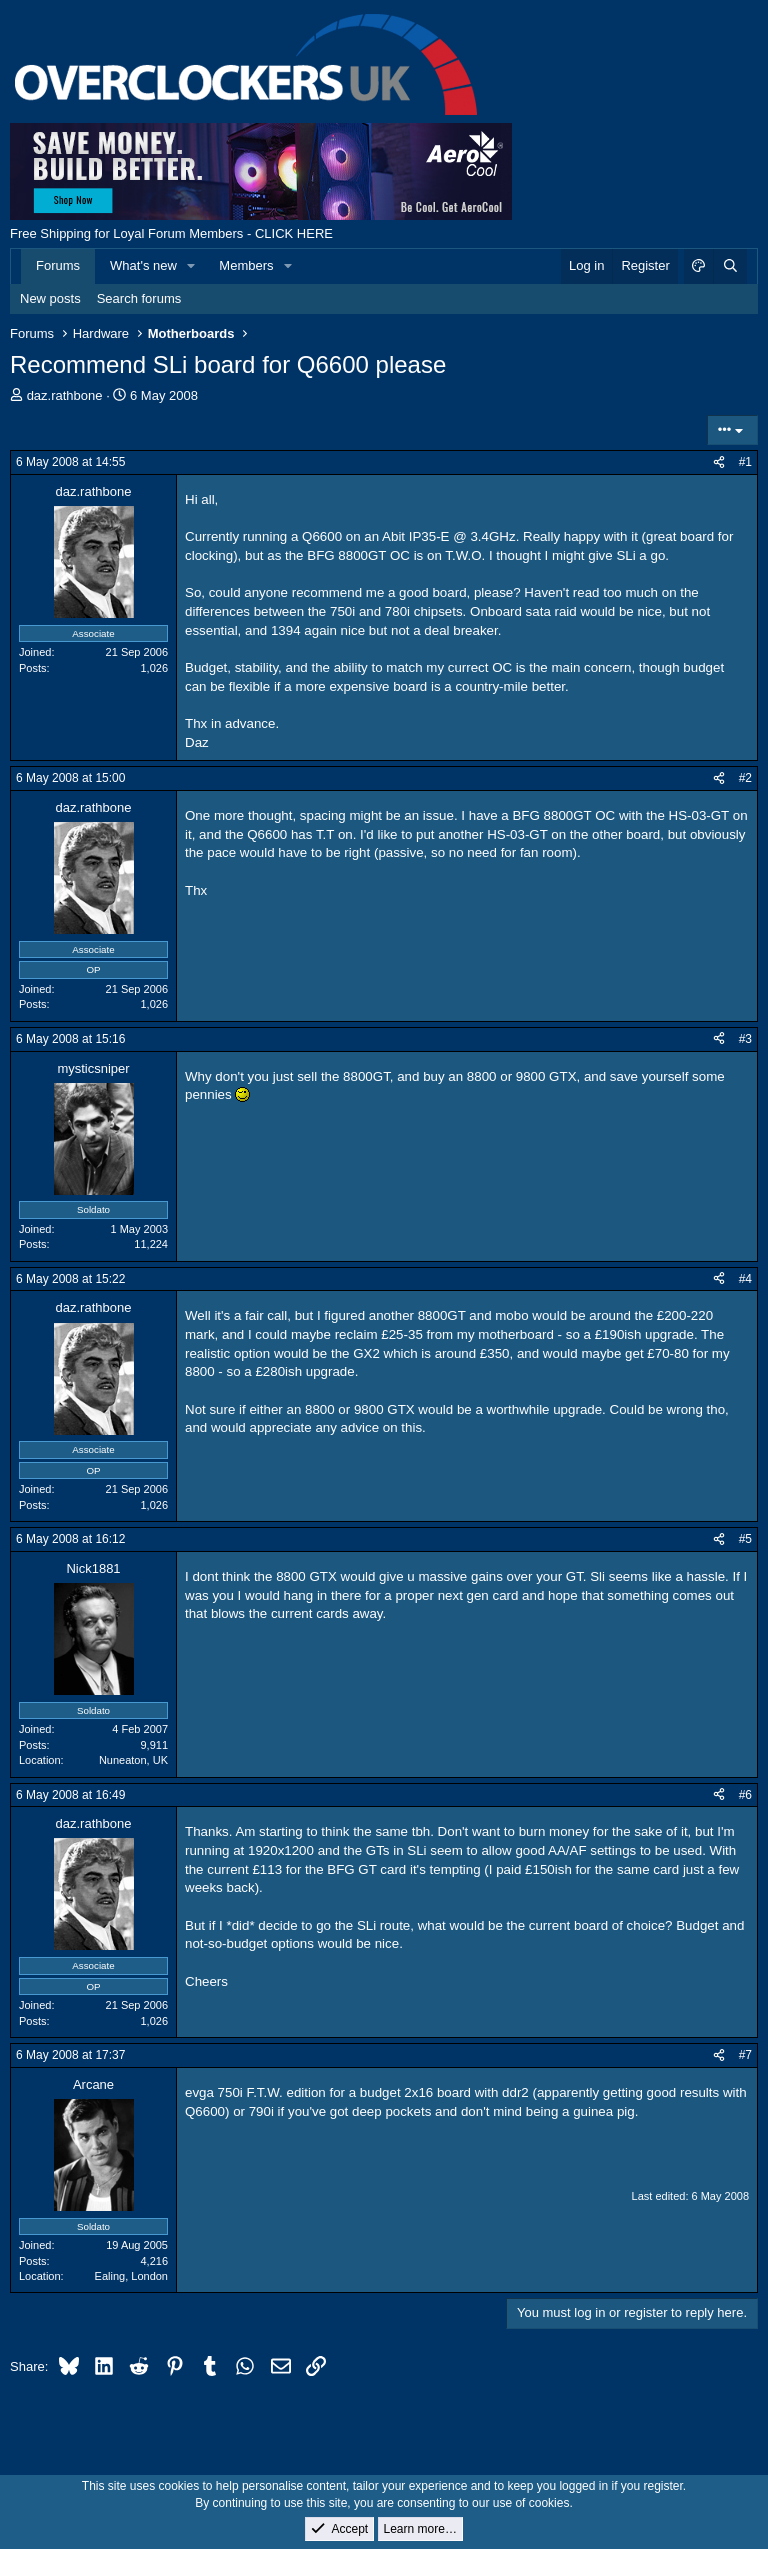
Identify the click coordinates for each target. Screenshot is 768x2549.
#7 (745, 2055)
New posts (50, 298)
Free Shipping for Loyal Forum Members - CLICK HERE (171, 233)
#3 (745, 1039)
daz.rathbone (65, 395)
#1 (745, 462)
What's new (143, 265)
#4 (745, 1279)
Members (246, 265)
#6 (745, 1795)
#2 (745, 778)
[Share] (719, 462)
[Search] (730, 266)
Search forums (139, 298)
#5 (745, 1539)
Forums (58, 265)
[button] (192, 266)
